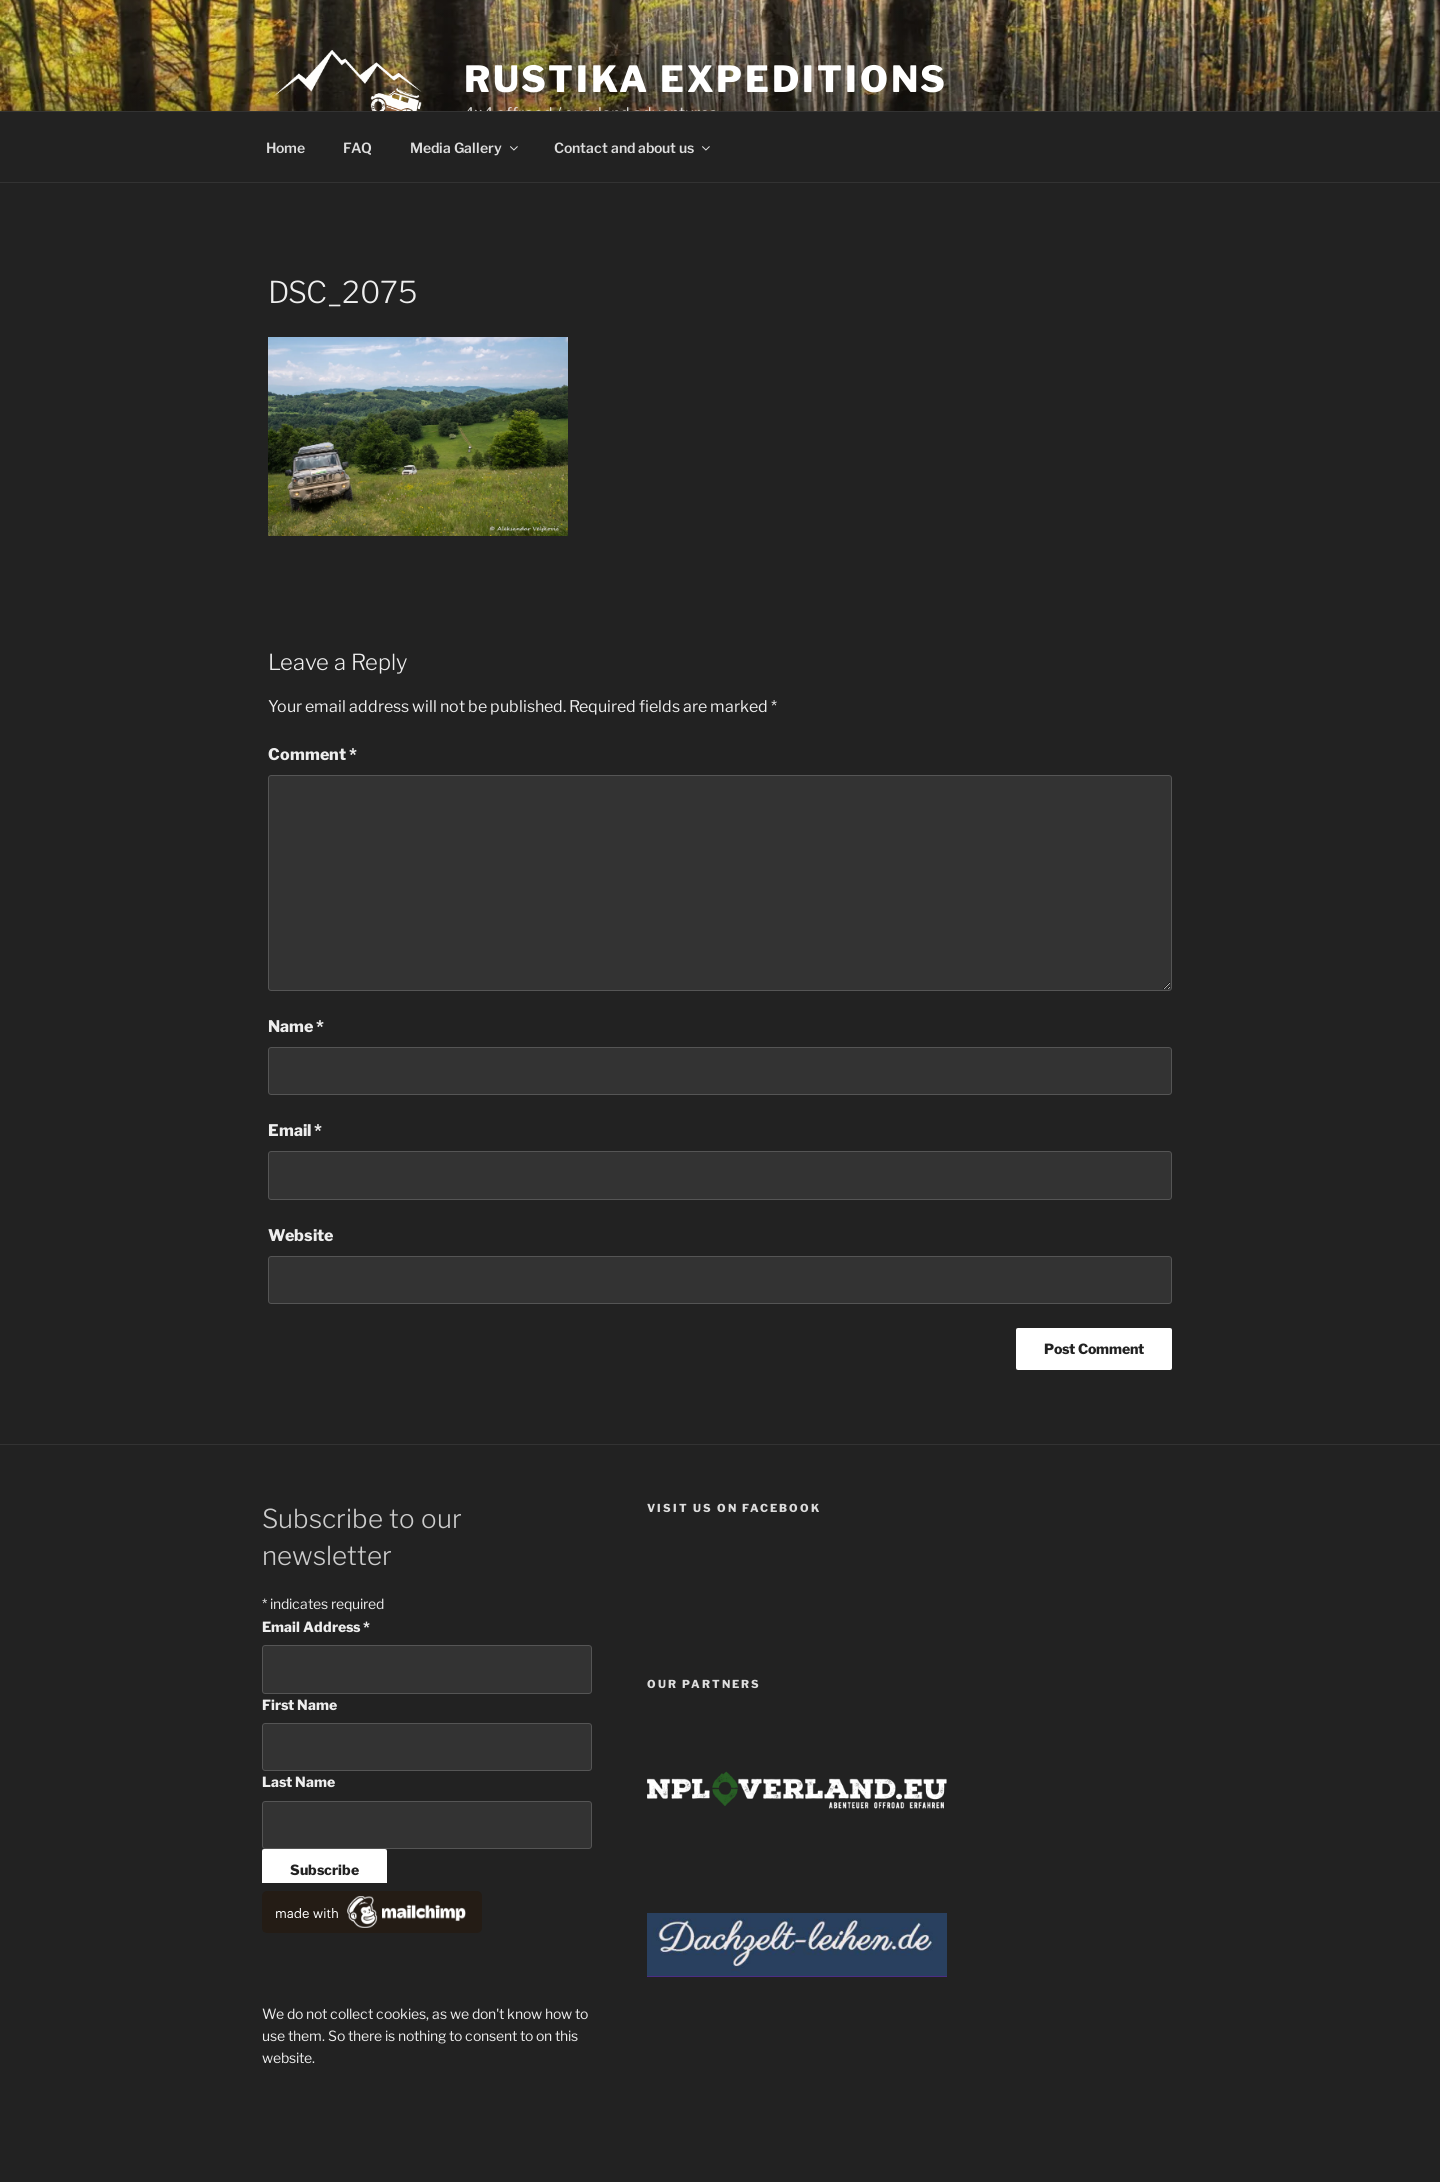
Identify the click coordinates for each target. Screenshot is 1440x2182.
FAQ (357, 147)
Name (296, 1026)
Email (295, 1130)
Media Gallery (465, 147)
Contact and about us (633, 147)
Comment (312, 754)
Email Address (316, 1626)
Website (300, 1235)
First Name (299, 1704)
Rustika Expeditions (706, 79)
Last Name (298, 1781)
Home (285, 147)
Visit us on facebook (734, 1508)
